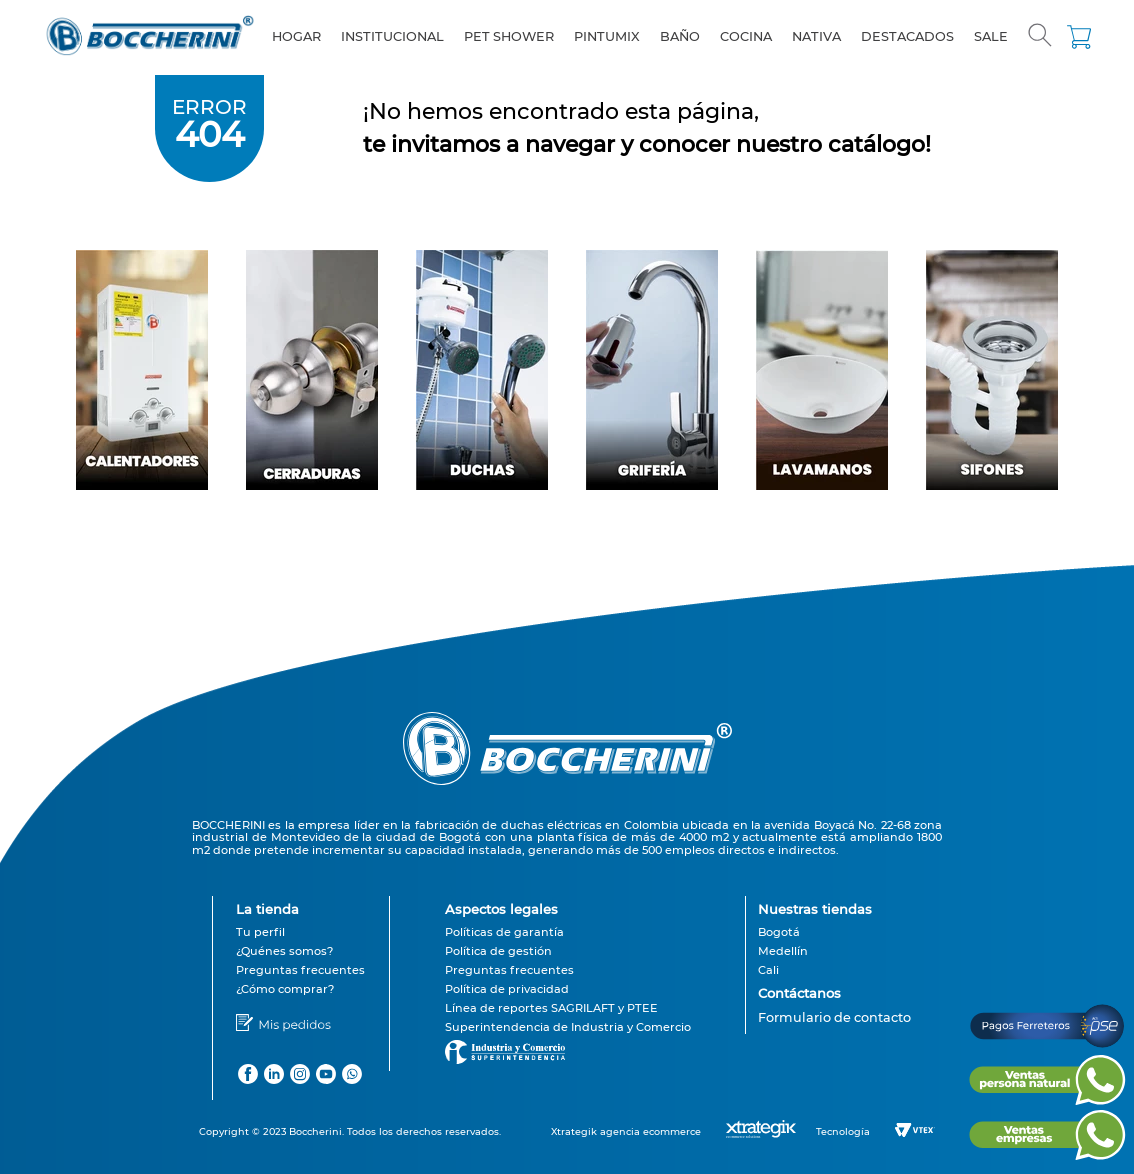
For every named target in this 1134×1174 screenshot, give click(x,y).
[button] (1040, 37)
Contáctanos (799, 993)
